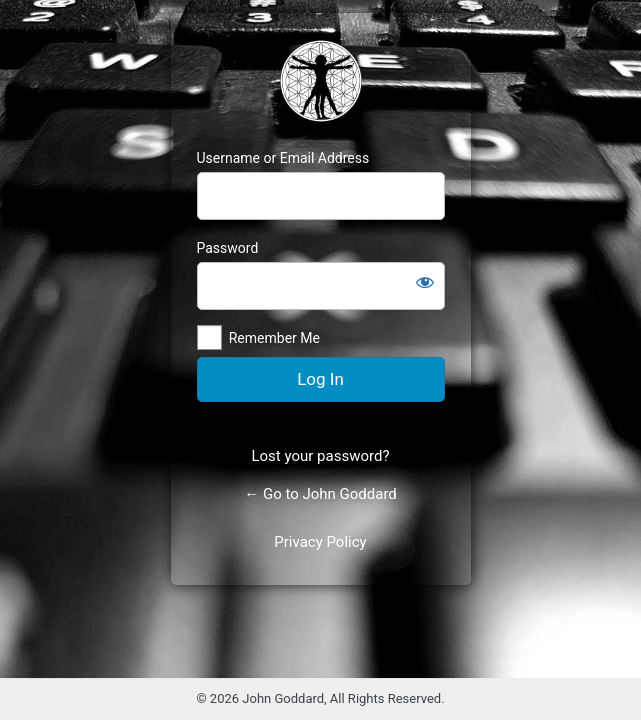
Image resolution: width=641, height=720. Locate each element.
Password (228, 248)
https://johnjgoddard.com (321, 81)
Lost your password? (320, 456)
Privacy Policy (320, 542)
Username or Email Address (283, 158)
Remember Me (274, 338)
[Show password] (425, 282)
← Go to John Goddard (320, 494)
